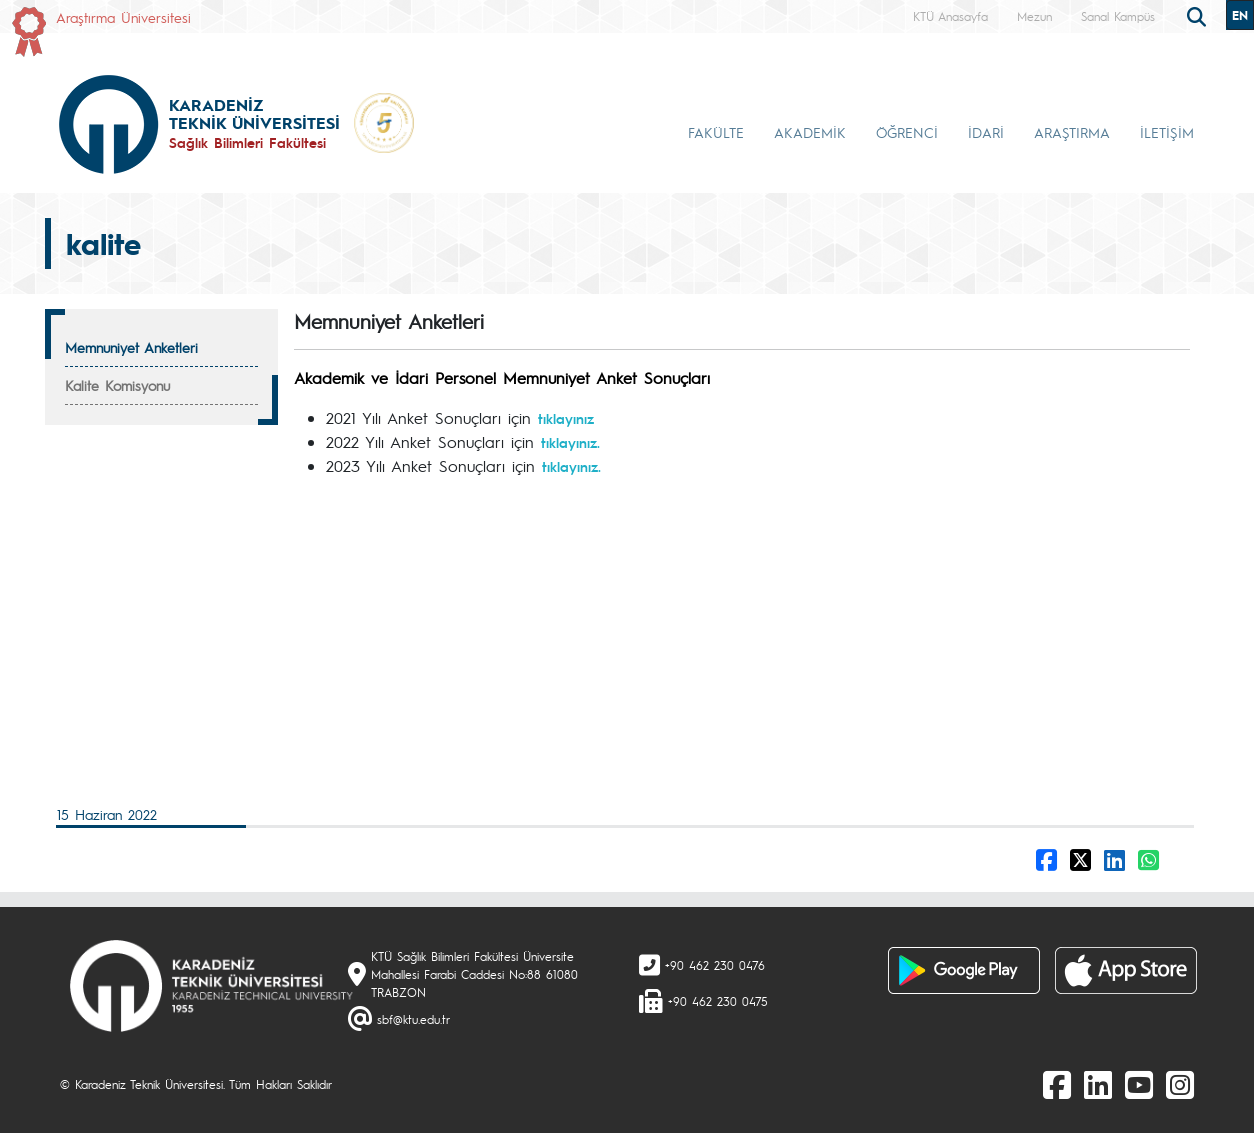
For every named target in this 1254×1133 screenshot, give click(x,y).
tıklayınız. (570, 442)
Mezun (1034, 16)
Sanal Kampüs (1118, 16)
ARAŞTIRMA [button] (1072, 132)
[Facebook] (1057, 1084)
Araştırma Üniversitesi (123, 17)
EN (1240, 15)
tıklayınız (566, 418)
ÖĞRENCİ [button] (907, 132)
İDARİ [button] (986, 132)
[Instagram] (1180, 1084)
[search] (1199, 15)
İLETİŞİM (1167, 132)
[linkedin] (1098, 1084)
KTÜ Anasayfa (950, 16)
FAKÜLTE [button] (716, 132)
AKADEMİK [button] (810, 132)
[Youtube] (1139, 1084)
